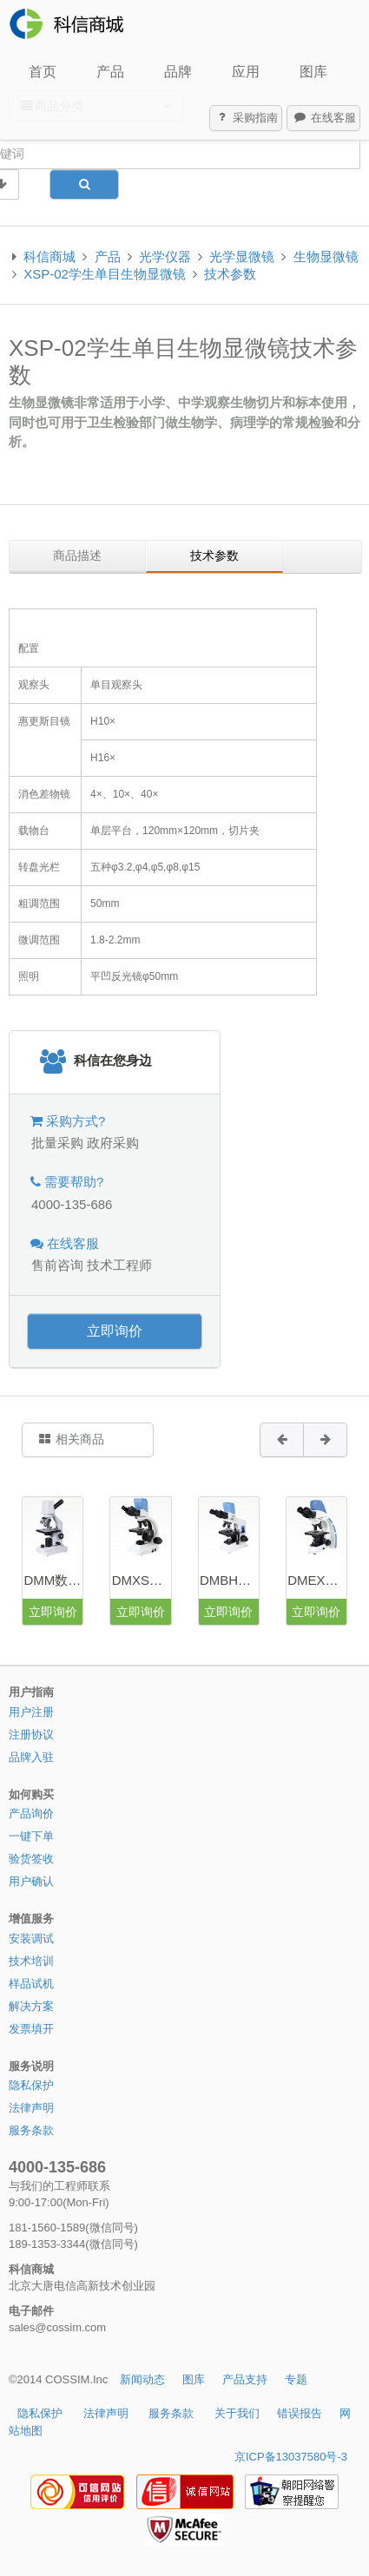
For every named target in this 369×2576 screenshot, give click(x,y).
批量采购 (57, 1142)
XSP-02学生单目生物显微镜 (104, 273)
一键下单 (31, 1836)
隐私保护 (31, 2085)
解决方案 (31, 2006)
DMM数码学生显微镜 (52, 1580)
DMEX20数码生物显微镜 (316, 1580)
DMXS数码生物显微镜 (141, 1580)
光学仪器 (165, 256)
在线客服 (324, 118)
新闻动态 (142, 2379)
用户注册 (31, 1711)
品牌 (178, 71)
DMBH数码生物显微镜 (229, 1580)
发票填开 (31, 2028)
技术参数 (230, 273)
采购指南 (246, 118)
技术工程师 (119, 1265)
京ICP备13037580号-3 (290, 2456)
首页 (42, 71)
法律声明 (31, 2107)
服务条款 (31, 2130)
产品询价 (31, 1813)
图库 (313, 71)
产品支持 (244, 2379)
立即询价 (114, 1331)
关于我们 (237, 2413)
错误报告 (299, 2413)
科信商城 (49, 256)
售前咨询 (57, 1265)
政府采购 (113, 1142)
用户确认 (31, 1881)
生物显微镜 (326, 256)
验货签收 (31, 1858)
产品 (110, 71)
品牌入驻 (31, 1757)
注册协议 (31, 1734)
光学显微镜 (241, 256)
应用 (246, 71)
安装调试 (31, 1938)
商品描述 (77, 555)
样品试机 (31, 1983)
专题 (296, 2379)
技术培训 (31, 1961)
